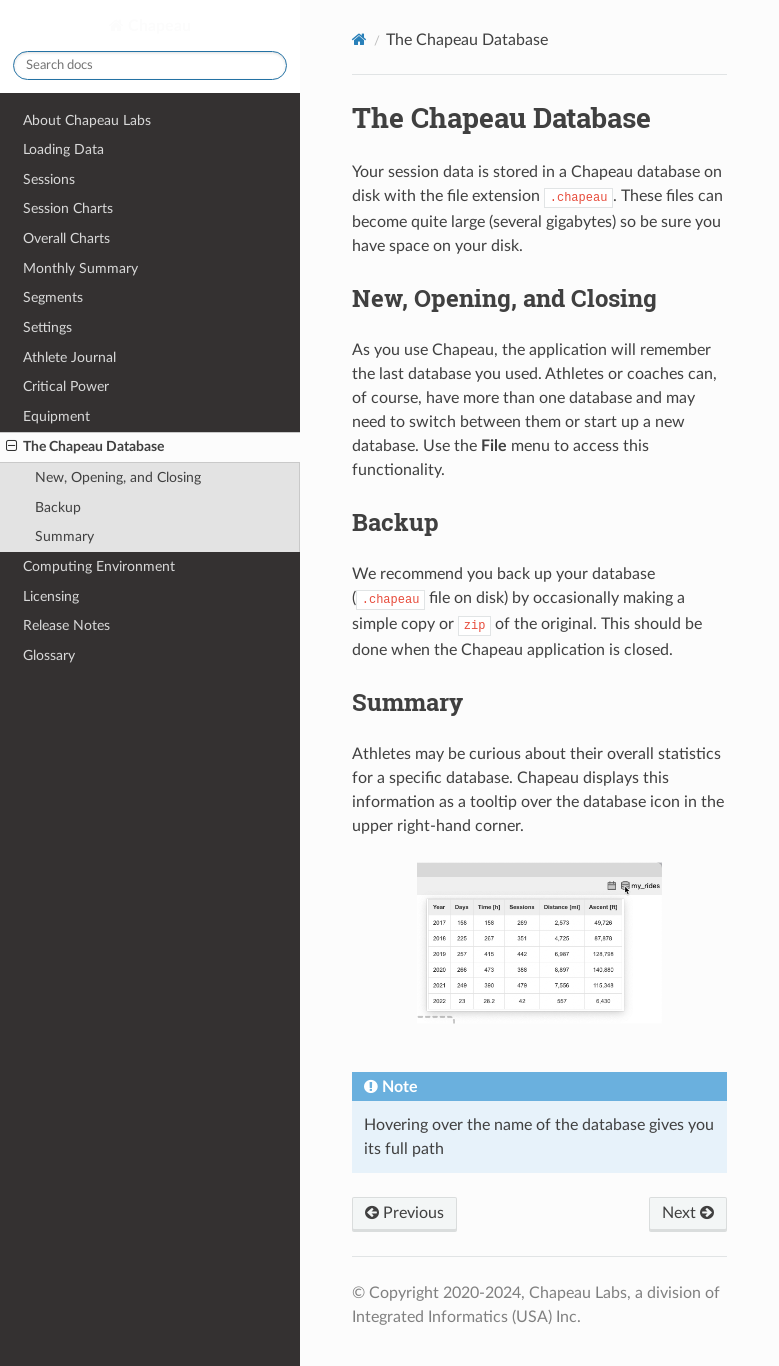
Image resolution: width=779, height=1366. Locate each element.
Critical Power (66, 386)
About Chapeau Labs (87, 120)
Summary (64, 536)
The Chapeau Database (85, 447)
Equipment (56, 416)
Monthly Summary (80, 268)
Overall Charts (66, 238)
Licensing (51, 596)
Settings (47, 327)
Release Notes (66, 625)
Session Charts (68, 208)
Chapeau (157, 26)
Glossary (49, 655)
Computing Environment (99, 566)
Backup (58, 507)
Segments (53, 297)
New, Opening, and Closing (118, 477)
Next (688, 1213)
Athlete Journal (69, 357)
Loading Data (63, 149)
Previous (404, 1213)
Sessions (49, 179)
